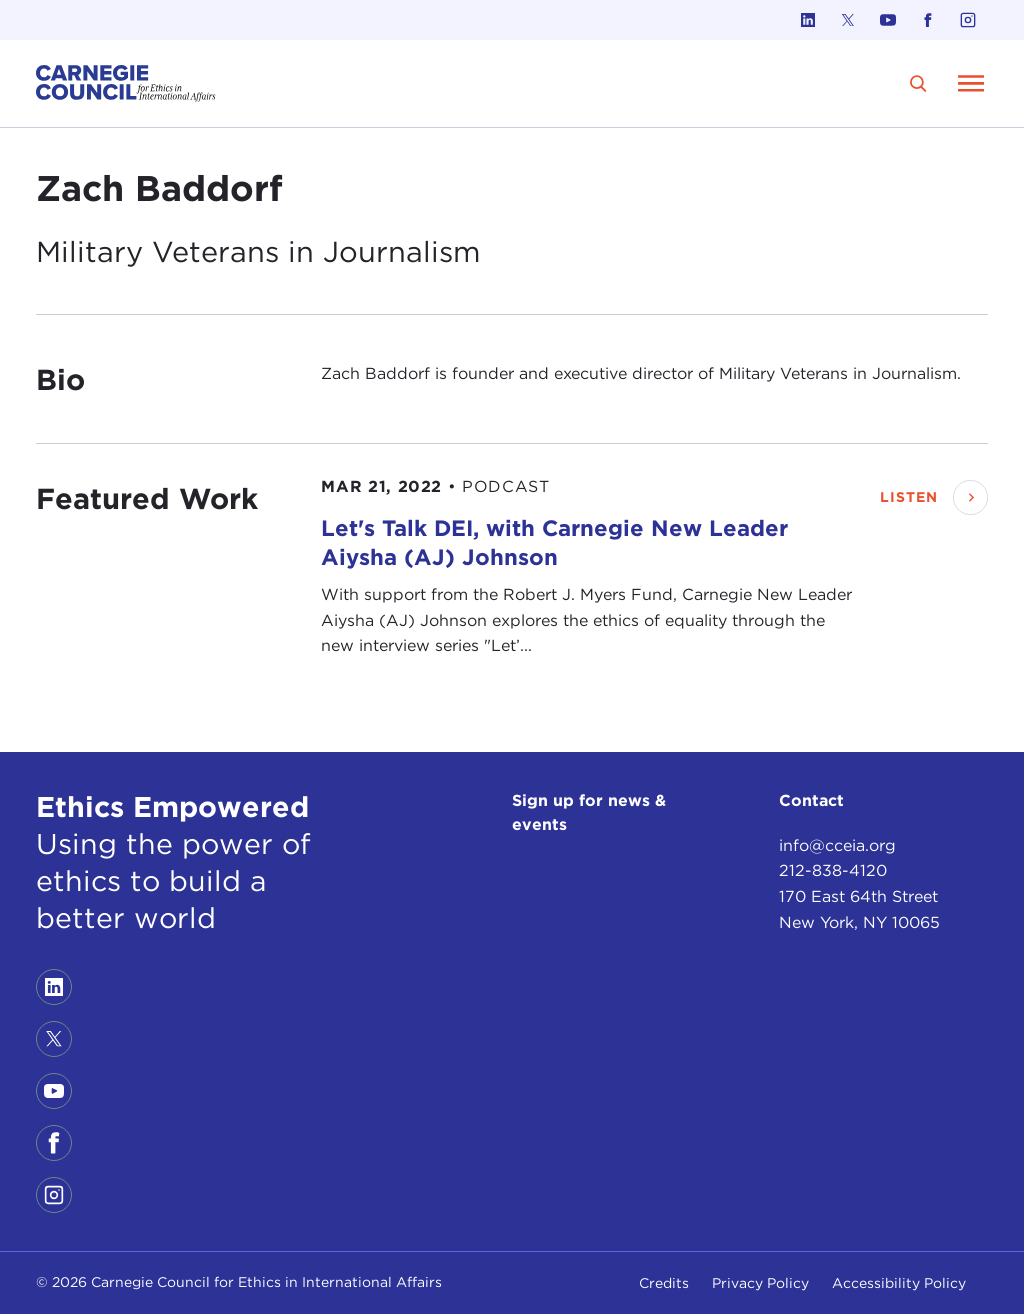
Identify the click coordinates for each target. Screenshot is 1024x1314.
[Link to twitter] (848, 20)
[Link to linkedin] (808, 20)
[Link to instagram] (968, 20)
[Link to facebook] (928, 20)
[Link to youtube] (888, 20)
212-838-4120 (833, 869)
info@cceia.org (837, 843)
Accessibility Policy (899, 1283)
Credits (664, 1283)
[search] (918, 83)
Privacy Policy (760, 1283)
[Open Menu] (971, 83)
